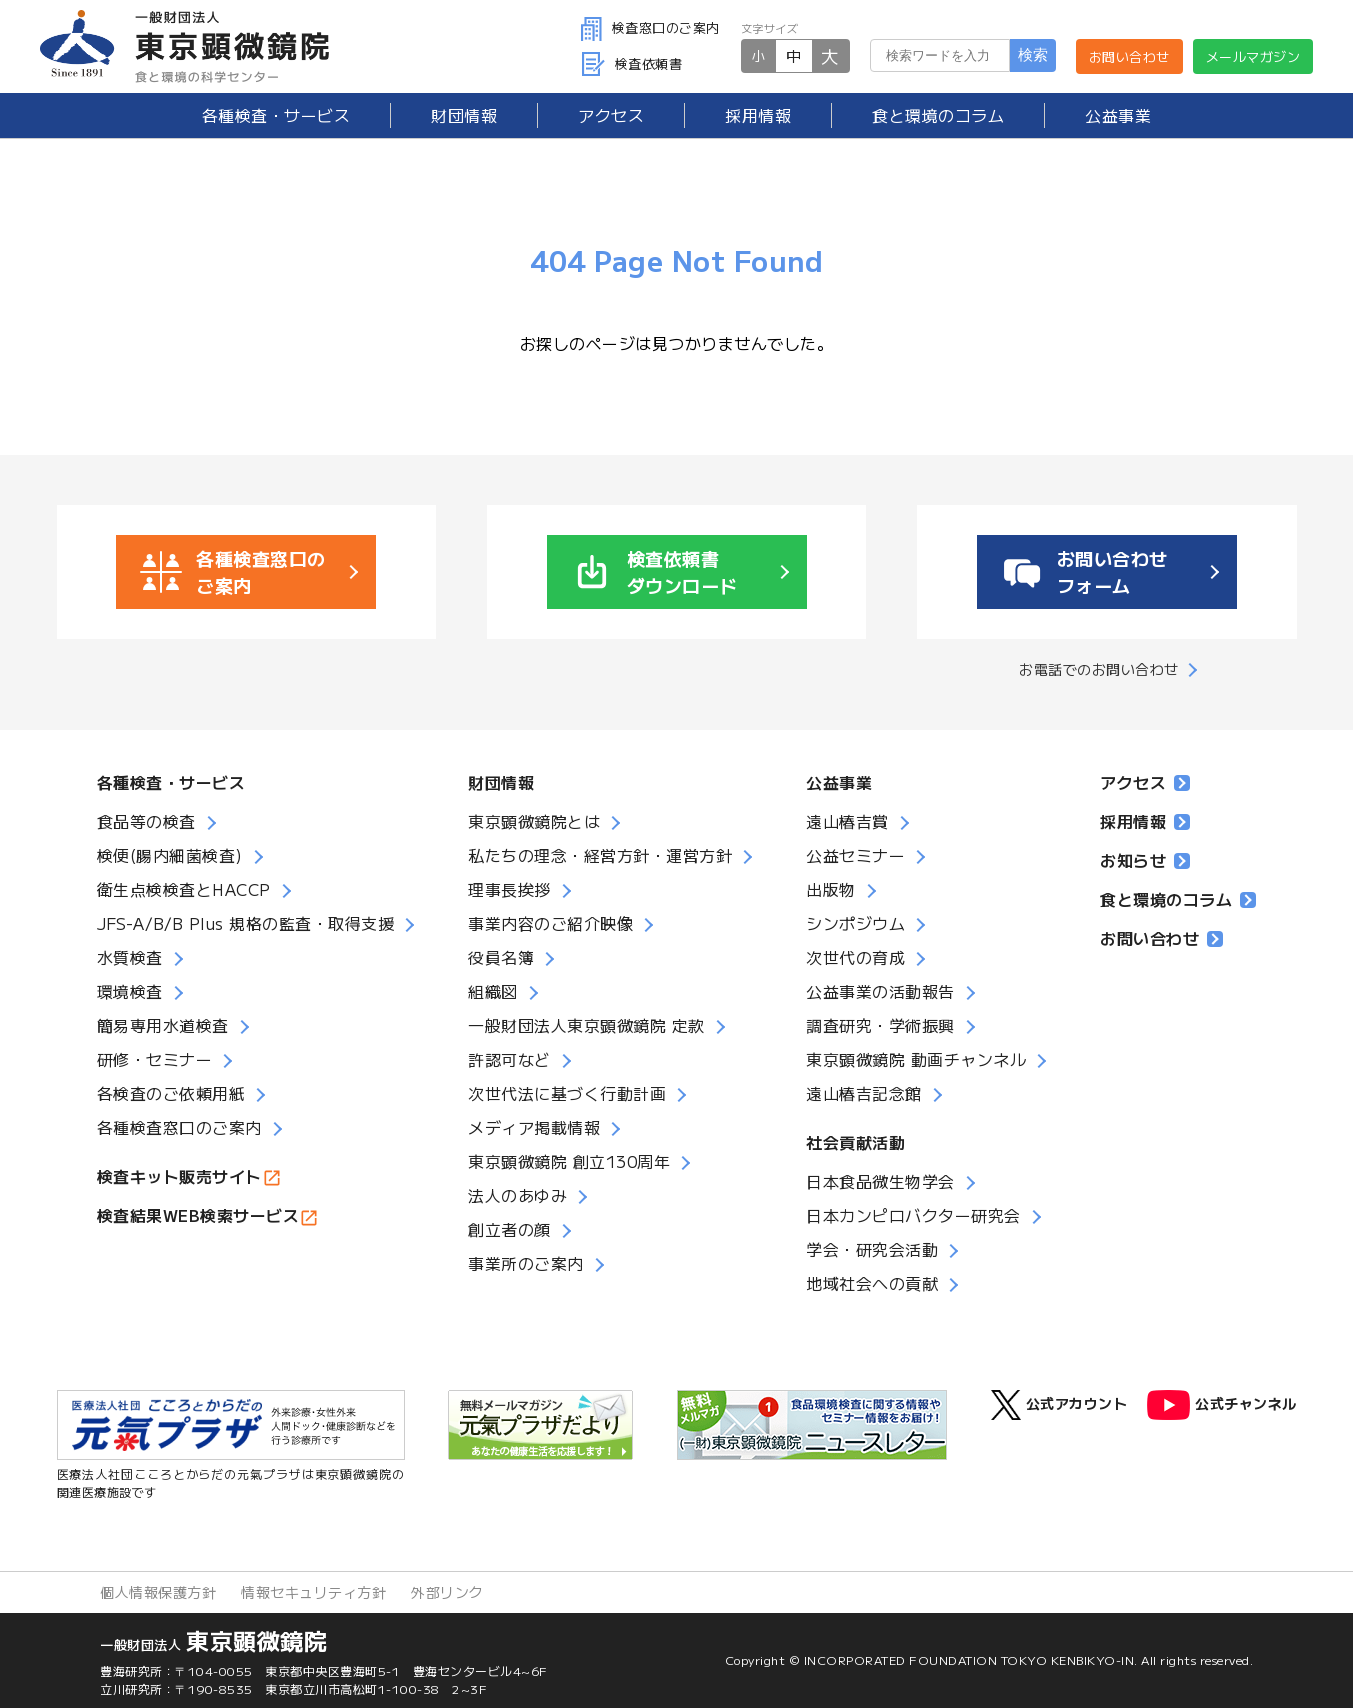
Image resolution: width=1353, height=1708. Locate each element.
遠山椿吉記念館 (864, 1093)
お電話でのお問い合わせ (1099, 669)
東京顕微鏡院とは (534, 821)
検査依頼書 (632, 63)
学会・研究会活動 (872, 1249)
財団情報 (464, 115)
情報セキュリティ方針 (313, 1592)
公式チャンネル (1222, 1405)
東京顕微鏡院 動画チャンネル (916, 1059)
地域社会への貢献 (872, 1283)
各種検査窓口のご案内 (179, 1127)
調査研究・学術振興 (880, 1025)
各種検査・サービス (171, 782)
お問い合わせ (1129, 56)
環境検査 (130, 991)
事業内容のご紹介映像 (550, 923)
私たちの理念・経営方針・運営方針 (600, 855)
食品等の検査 (146, 821)
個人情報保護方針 (158, 1592)
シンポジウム (855, 923)
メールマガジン (1253, 56)
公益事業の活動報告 (880, 991)
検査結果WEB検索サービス (198, 1215)
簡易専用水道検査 (163, 1025)
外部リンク (447, 1592)
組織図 (493, 991)
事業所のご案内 (526, 1263)
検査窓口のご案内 (650, 27)
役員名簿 (501, 957)
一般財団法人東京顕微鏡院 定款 (586, 1025)
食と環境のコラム (938, 115)
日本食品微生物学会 (880, 1181)
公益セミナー (855, 855)
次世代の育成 (855, 957)
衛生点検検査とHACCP (184, 889)
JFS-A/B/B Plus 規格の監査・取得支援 (246, 923)
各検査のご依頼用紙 (171, 1093)
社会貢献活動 (855, 1142)
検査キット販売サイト (179, 1176)
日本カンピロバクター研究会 (913, 1215)
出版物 (831, 889)
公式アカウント (1059, 1405)
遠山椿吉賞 (847, 821)
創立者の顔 (509, 1229)
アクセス (611, 115)
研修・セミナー (155, 1059)
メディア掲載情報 (534, 1127)
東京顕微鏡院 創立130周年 (569, 1161)
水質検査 (130, 957)
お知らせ (1145, 860)
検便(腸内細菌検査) (170, 855)
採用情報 (758, 115)
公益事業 (1118, 115)
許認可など (509, 1059)
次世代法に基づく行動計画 (567, 1093)
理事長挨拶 (509, 889)
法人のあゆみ (517, 1195)
